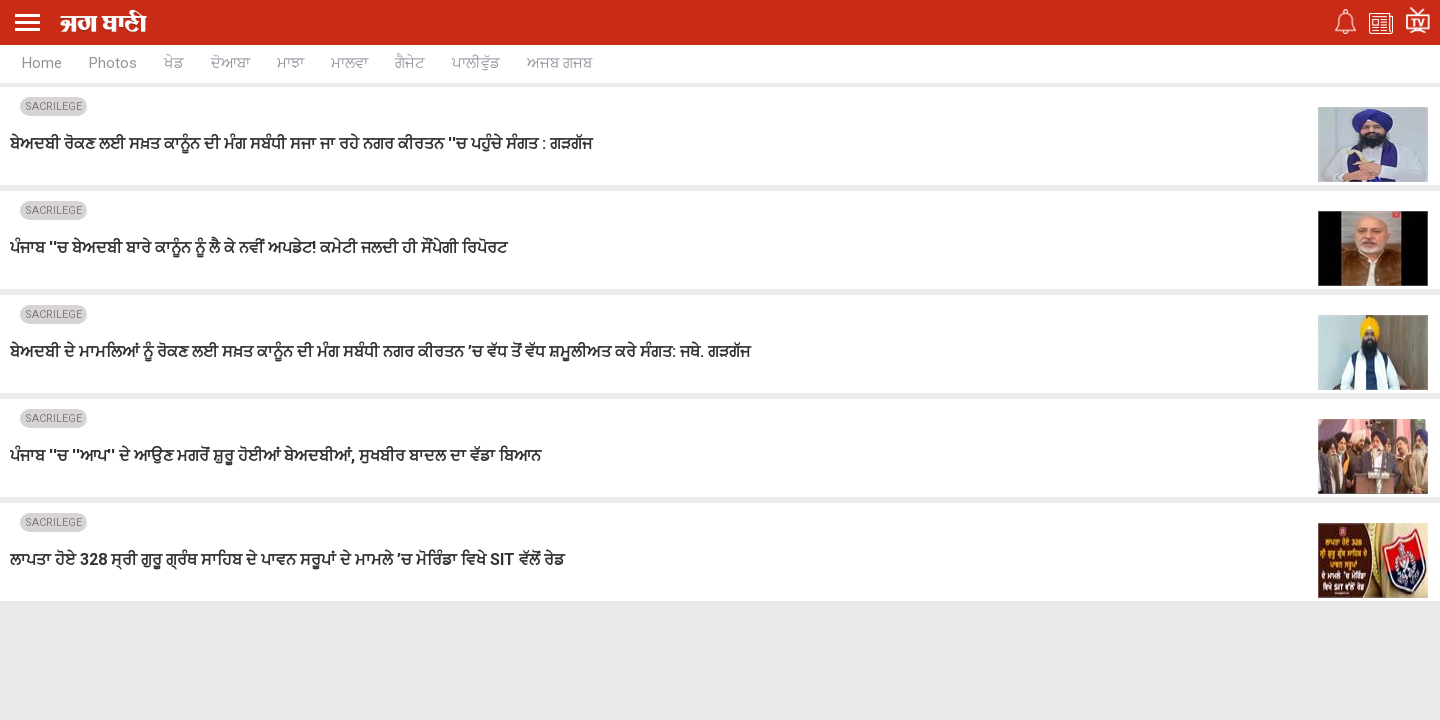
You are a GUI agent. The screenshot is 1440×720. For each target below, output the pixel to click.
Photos (113, 63)
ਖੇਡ (174, 63)
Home (42, 63)
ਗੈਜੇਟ (410, 63)
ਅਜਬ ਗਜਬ (559, 63)
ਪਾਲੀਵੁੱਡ (476, 63)
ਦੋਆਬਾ (230, 63)
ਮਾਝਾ (290, 63)
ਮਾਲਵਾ (349, 63)
